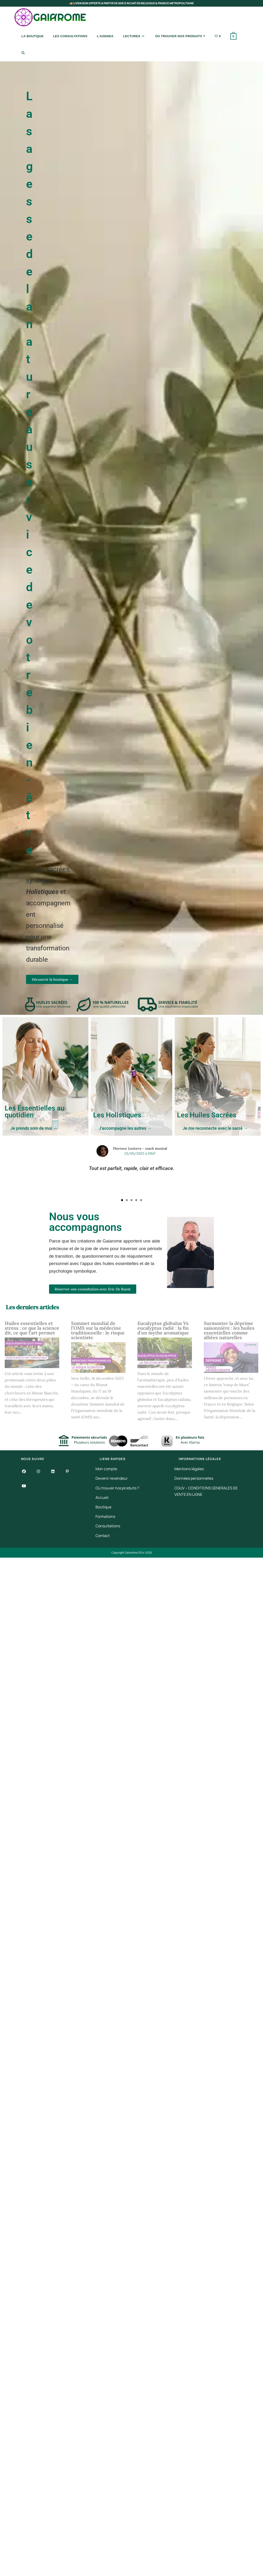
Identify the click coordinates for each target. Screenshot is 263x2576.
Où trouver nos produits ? (117, 1488)
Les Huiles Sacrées (206, 1115)
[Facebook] (24, 1471)
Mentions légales (189, 1468)
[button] (122, 1200)
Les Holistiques (117, 1115)
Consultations (107, 1525)
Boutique (103, 1507)
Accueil (102, 1497)
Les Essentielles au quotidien (34, 1111)
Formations (105, 1516)
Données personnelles (193, 1478)
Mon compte (106, 1468)
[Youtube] (24, 1485)
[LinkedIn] (52, 1471)
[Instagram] (38, 1471)
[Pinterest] (67, 1471)
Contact (102, 1535)
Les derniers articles (32, 1307)
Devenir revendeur (111, 1478)
